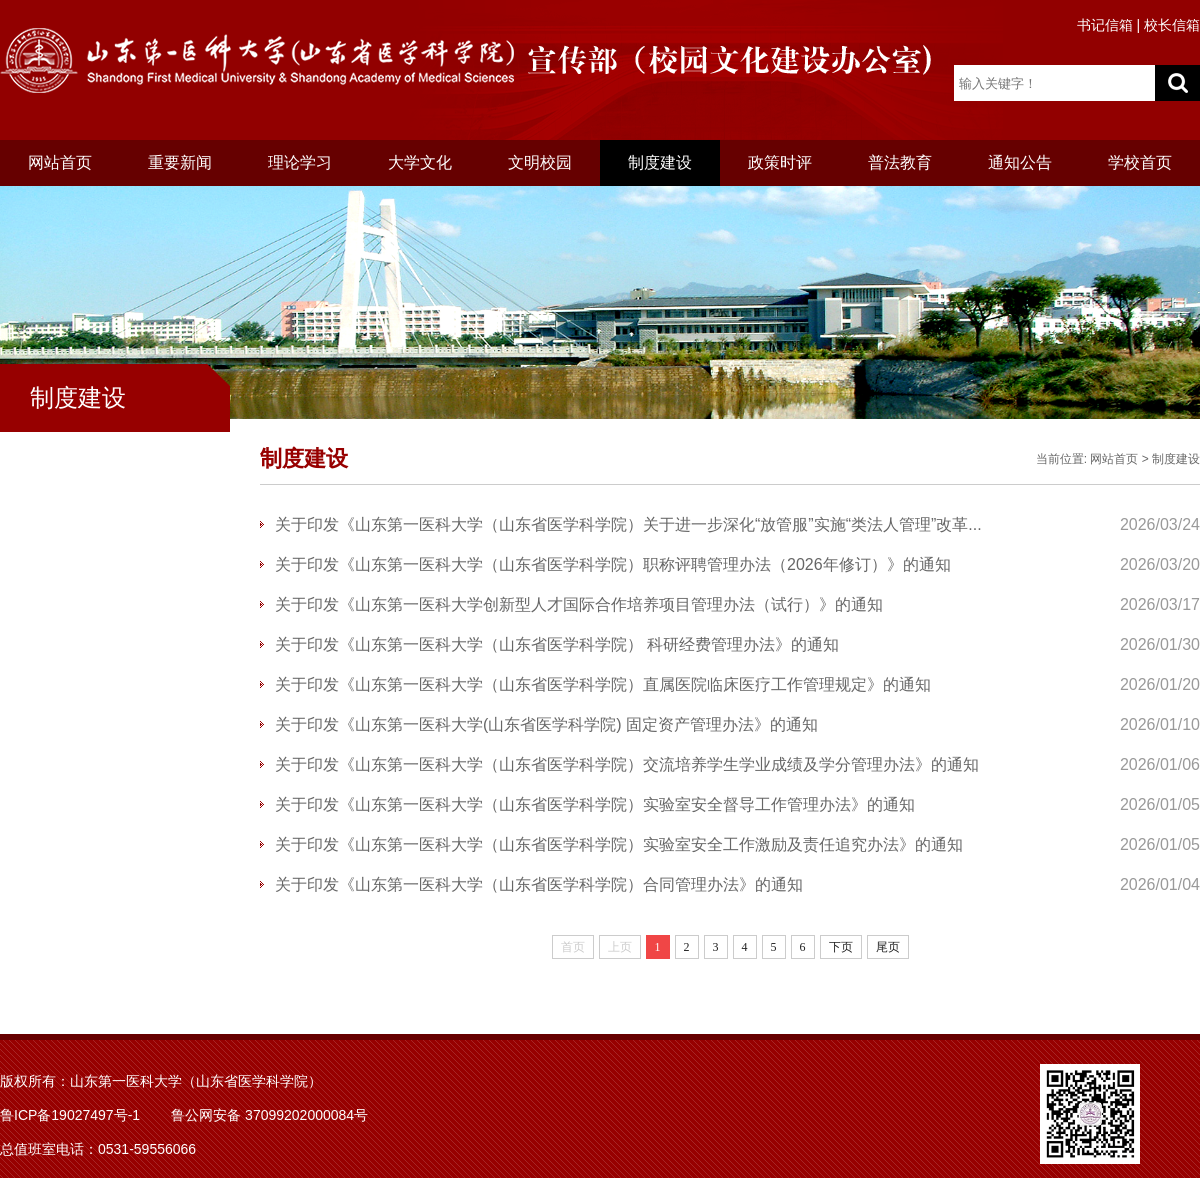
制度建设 (660, 162)
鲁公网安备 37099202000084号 (269, 1115)
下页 (841, 947)
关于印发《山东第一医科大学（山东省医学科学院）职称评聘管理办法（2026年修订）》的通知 (613, 564)
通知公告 (1020, 162)
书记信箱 (1105, 25)
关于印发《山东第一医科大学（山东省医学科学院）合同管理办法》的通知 (539, 884)
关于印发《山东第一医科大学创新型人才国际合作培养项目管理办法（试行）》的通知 (579, 604)
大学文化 (420, 162)
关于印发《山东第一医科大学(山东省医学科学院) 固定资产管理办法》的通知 (546, 724)
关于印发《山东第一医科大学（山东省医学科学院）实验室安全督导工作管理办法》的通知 (595, 804)
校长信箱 (1172, 25)
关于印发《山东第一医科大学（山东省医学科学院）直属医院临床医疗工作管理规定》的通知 (603, 684)
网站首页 (60, 162)
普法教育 (900, 162)
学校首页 (1140, 162)
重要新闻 (180, 162)
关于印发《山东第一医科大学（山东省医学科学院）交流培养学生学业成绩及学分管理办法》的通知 (627, 764)
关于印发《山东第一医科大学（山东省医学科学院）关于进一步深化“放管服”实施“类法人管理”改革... (628, 524)
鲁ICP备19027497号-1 (70, 1115)
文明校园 (540, 162)
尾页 (888, 947)
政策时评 (780, 162)
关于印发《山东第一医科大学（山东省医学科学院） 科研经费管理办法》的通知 (557, 644)
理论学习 (300, 162)
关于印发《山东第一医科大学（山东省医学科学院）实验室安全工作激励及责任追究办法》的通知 (619, 844)
